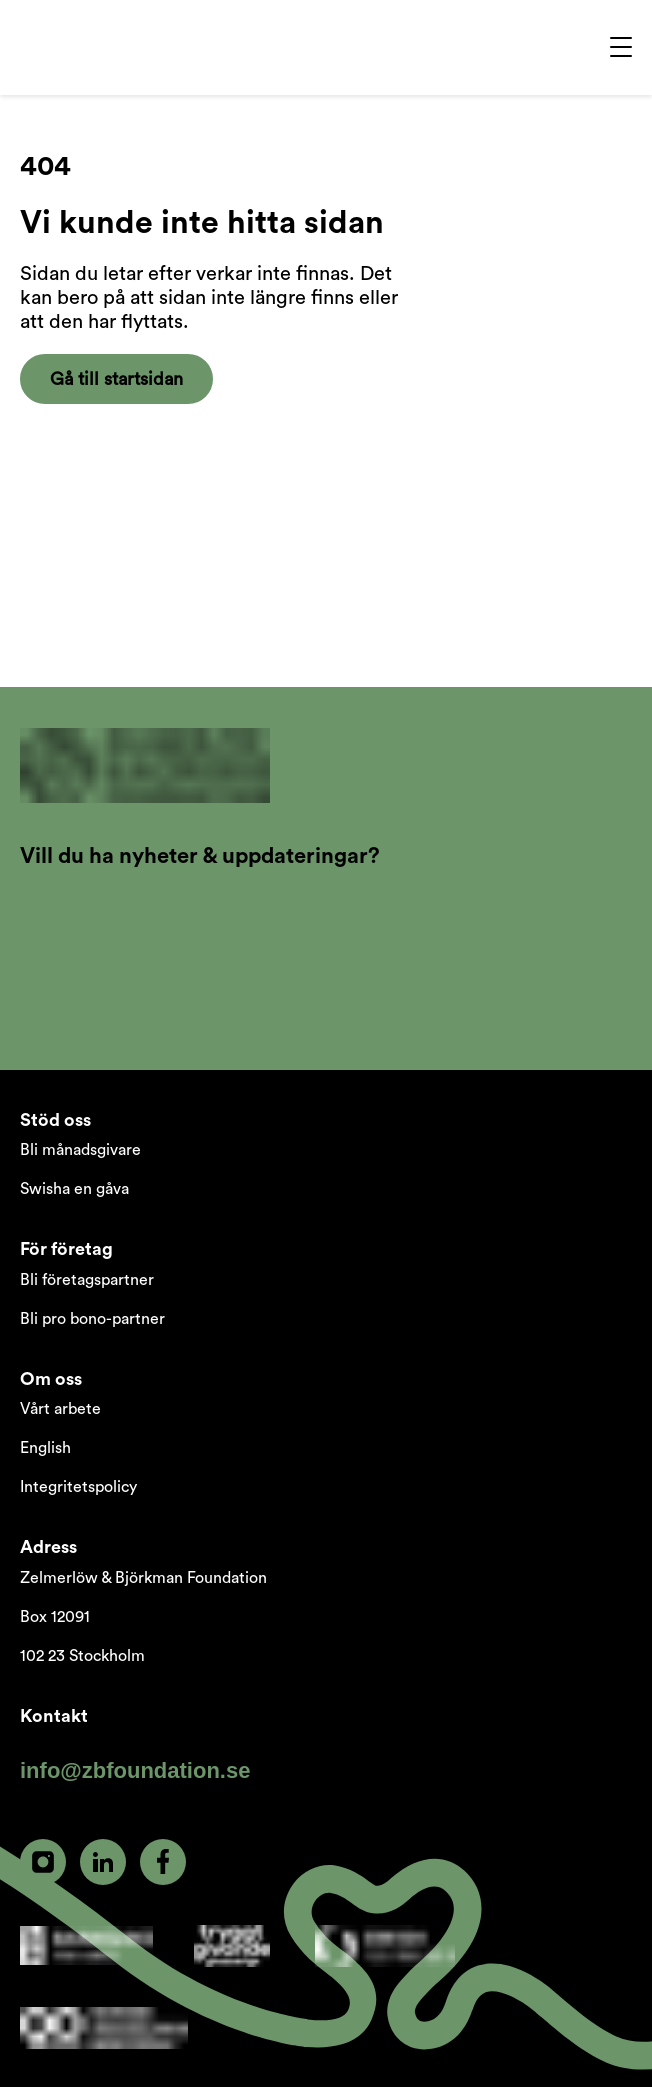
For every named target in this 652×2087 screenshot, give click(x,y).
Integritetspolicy (78, 1487)
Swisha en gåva (74, 1189)
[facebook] (163, 1862)
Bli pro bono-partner (92, 1319)
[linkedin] (103, 1862)
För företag (66, 1249)
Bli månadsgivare (80, 1150)
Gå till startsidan (116, 379)
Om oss (51, 1379)
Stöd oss (55, 1120)
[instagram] (43, 1862)
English (45, 1448)
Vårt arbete (60, 1409)
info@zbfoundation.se (135, 1770)
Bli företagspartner (87, 1280)
